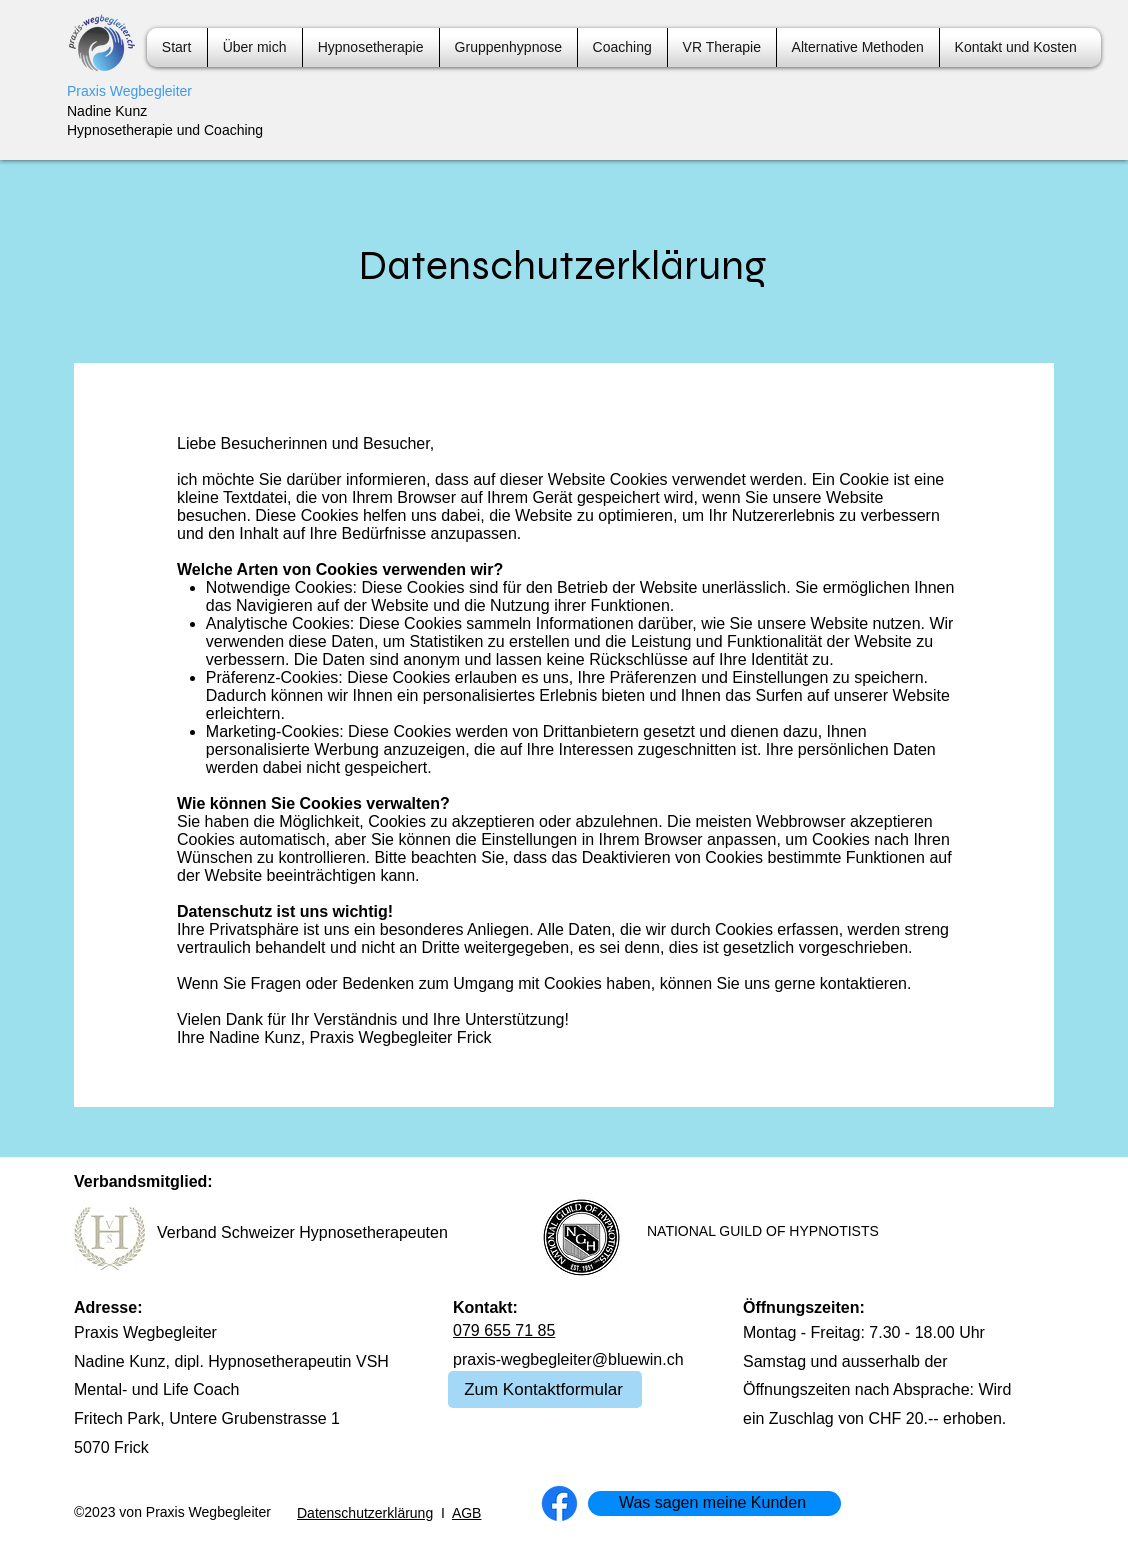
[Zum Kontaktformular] (545, 1389)
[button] (622, 47)
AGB (467, 1513)
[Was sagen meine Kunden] (714, 1503)
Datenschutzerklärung (365, 1513)
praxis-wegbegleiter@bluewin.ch (568, 1359)
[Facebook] (559, 1503)
